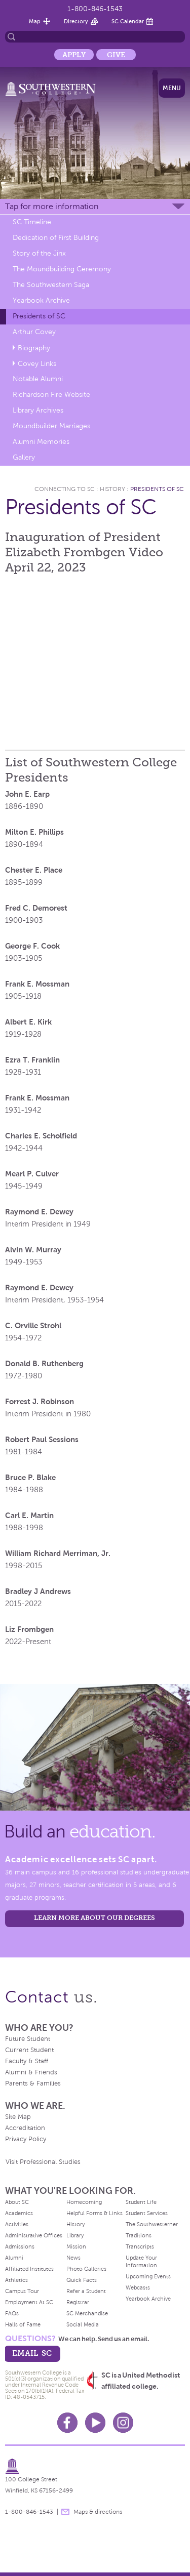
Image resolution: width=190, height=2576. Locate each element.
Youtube (95, 2423)
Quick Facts (81, 2280)
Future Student (27, 2038)
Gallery (24, 457)
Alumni (14, 2258)
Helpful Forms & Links (94, 2213)
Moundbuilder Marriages (51, 426)
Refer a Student (86, 2291)
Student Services (147, 2213)
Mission (76, 2246)
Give (116, 55)
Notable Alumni (38, 379)
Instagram (123, 2423)
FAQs (12, 2313)
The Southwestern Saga (51, 285)
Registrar (77, 2302)
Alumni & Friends (31, 2072)
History (112, 489)
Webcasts (138, 2287)
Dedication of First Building (56, 237)
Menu (172, 88)
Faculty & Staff (26, 2061)
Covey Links (37, 363)
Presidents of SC (39, 316)
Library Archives (38, 410)
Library (75, 2235)
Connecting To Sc (64, 489)
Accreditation (25, 2128)
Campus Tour (22, 2291)
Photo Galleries (86, 2269)
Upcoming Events (148, 2276)
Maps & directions (97, 2511)
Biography (34, 348)
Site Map (18, 2116)
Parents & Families (33, 2083)
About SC (17, 2202)
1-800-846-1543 (95, 9)
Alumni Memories (41, 441)
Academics (19, 2213)
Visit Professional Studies (43, 2161)
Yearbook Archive (41, 300)
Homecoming (84, 2202)
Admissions (19, 2246)
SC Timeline (32, 222)
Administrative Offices (33, 2235)
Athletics (16, 2280)
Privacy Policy (25, 2139)
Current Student (29, 2050)
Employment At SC (29, 2302)
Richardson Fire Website (51, 394)
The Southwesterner (152, 2224)
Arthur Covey (34, 332)
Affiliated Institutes (29, 2269)
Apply (74, 55)
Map (35, 21)
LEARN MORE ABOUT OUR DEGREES (94, 1917)
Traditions (138, 2235)
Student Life (141, 2202)
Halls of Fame (23, 2324)
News (73, 2258)
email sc (32, 2353)
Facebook (67, 2423)
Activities (16, 2224)
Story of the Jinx (39, 253)
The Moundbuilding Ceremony (62, 269)
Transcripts (140, 2246)
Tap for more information (51, 206)
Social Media (82, 2324)
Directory (76, 21)
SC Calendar (127, 21)
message (65, 2512)
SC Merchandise (87, 2313)
